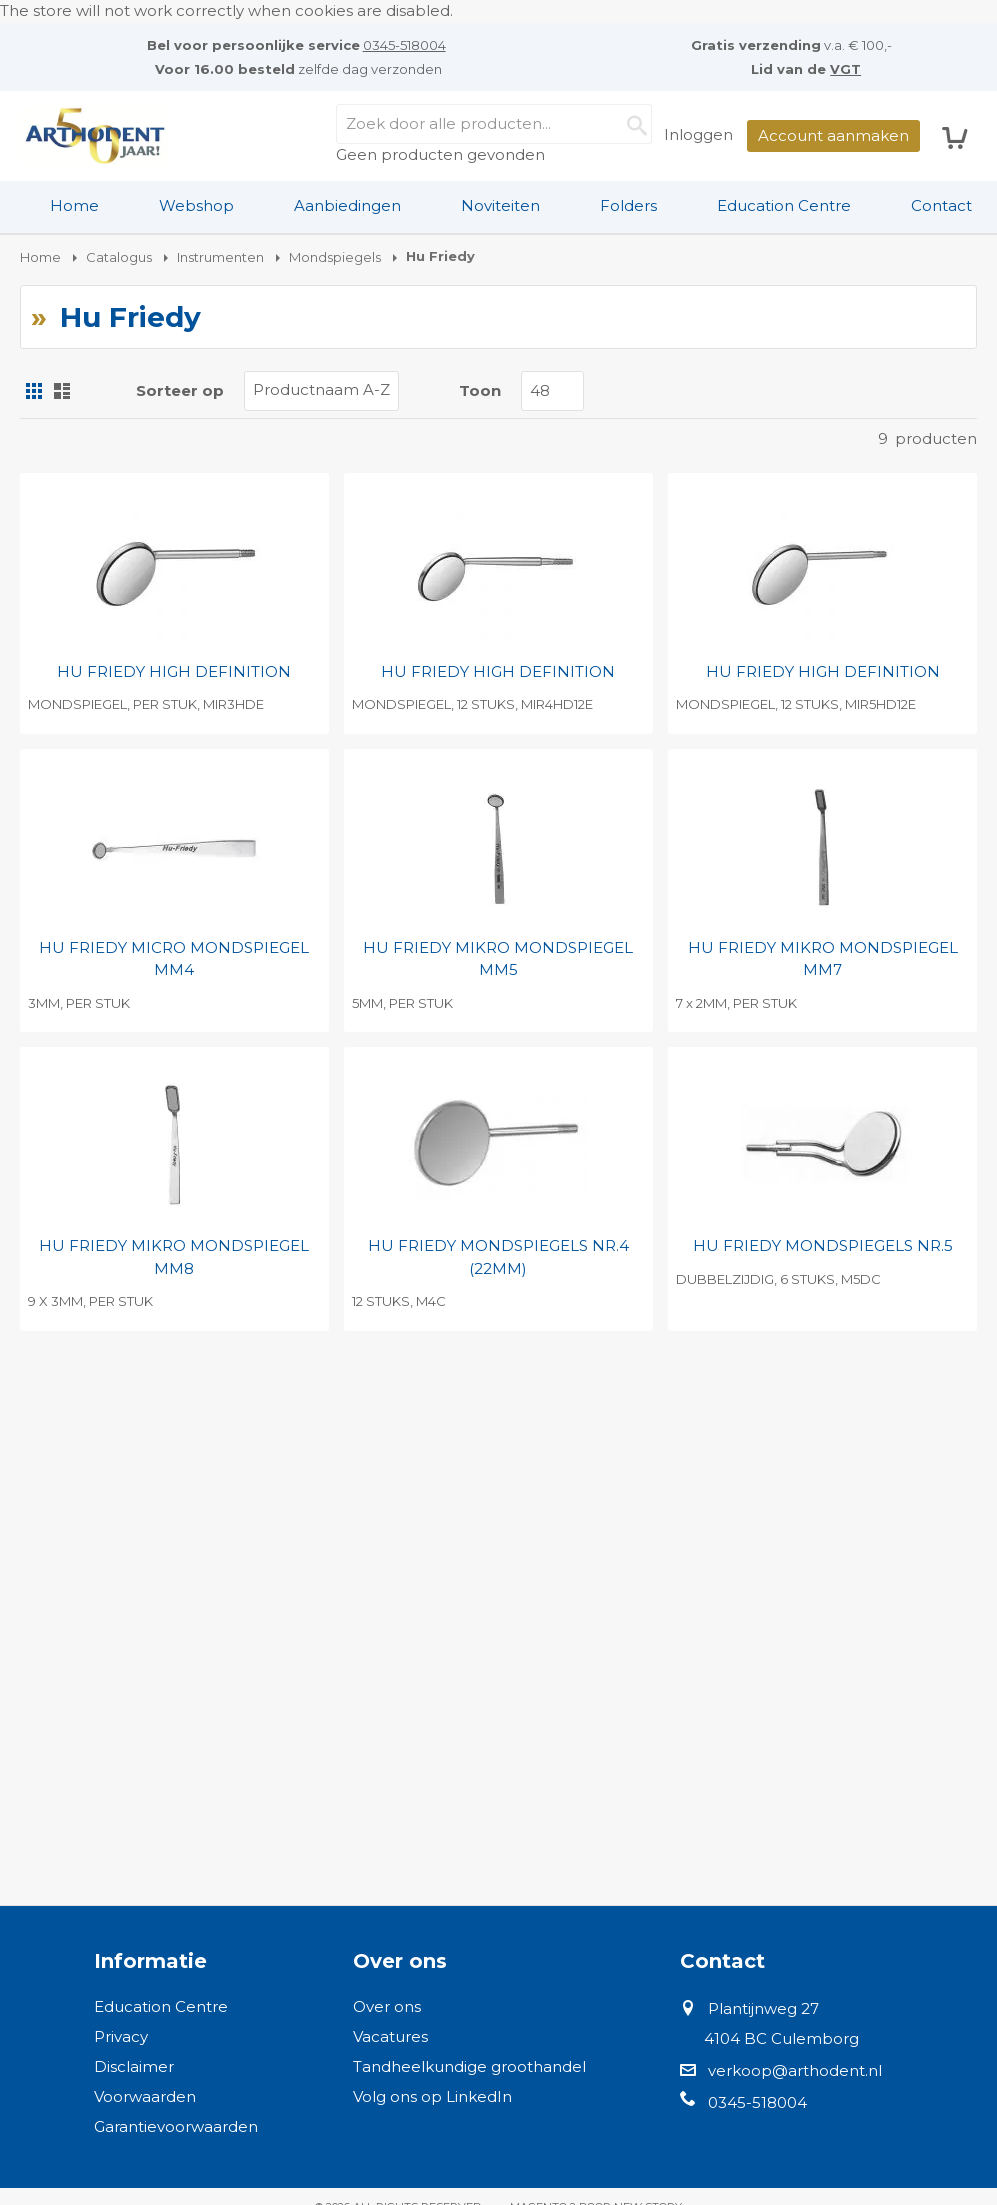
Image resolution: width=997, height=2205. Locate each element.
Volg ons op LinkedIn (432, 2096)
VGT (845, 69)
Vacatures (390, 2036)
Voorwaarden (145, 2096)
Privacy (121, 2036)
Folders (628, 205)
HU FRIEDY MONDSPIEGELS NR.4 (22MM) (498, 1257)
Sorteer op (180, 390)
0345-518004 (404, 45)
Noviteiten (500, 205)
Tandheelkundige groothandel (469, 2066)
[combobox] (494, 124)
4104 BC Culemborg (781, 2038)
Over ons (387, 2006)
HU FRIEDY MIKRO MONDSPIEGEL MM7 (823, 959)
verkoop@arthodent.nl (795, 2070)
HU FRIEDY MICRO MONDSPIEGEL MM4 (174, 959)
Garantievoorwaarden (176, 2126)
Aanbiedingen (347, 205)
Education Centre (784, 205)
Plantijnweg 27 (763, 2008)
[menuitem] (74, 206)
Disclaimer (134, 2066)
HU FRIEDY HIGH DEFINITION (174, 671)
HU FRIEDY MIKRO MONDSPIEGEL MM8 (174, 1257)
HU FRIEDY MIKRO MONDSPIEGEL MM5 (498, 959)
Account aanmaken (833, 135)
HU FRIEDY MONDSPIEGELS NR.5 (823, 1245)
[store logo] (95, 136)
